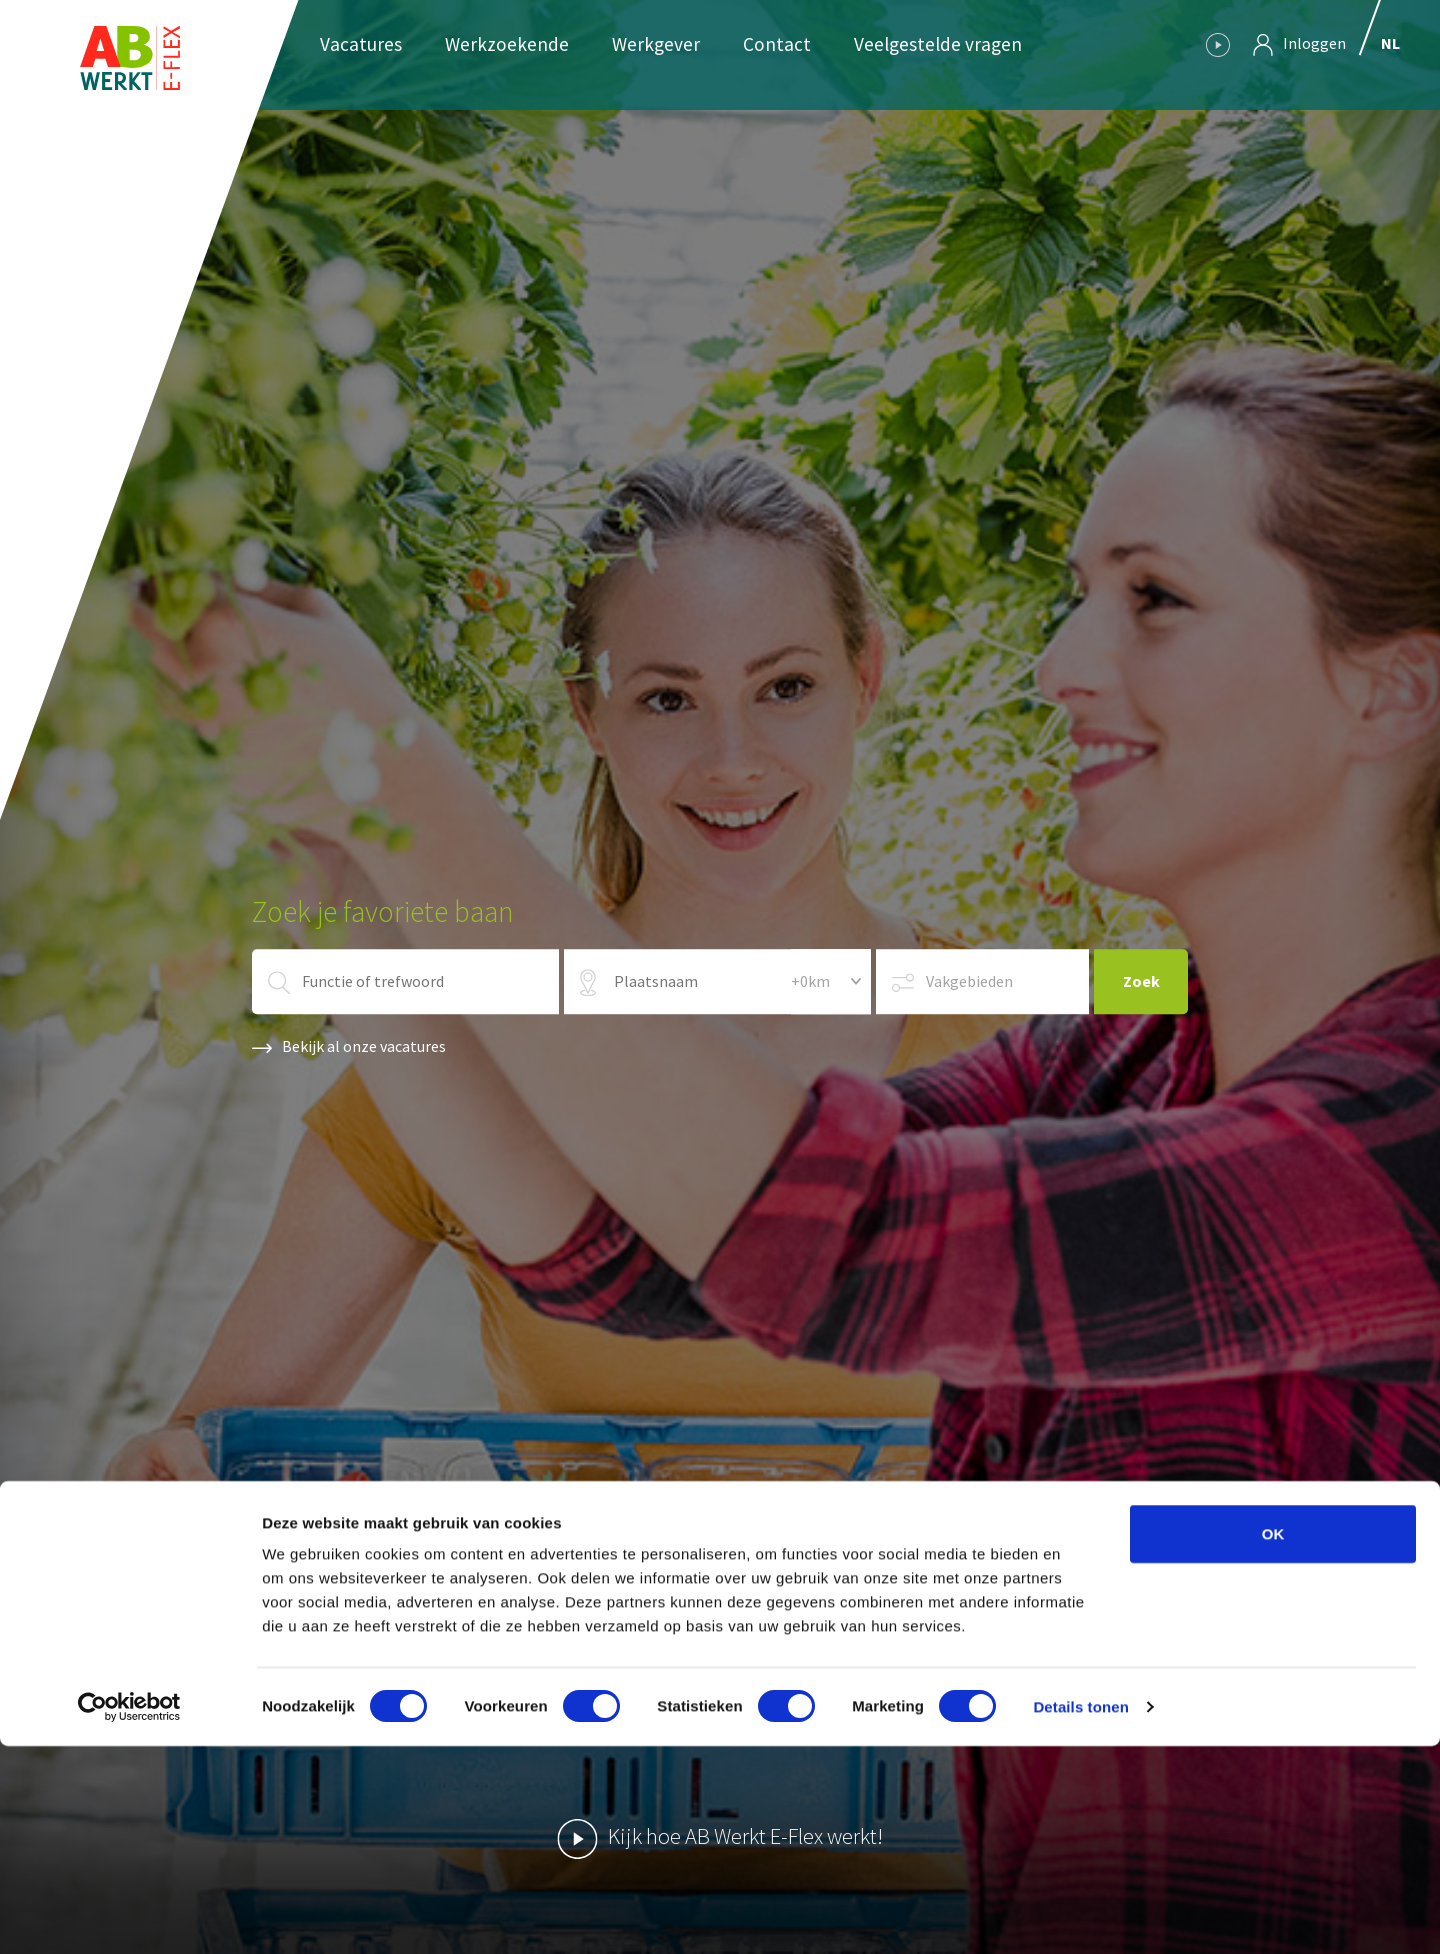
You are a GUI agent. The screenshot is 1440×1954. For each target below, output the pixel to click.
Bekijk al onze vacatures (349, 1046)
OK (1273, 1741)
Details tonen (1080, 1914)
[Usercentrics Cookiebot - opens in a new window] (129, 1915)
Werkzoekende (507, 44)
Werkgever (656, 44)
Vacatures (361, 44)
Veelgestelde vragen (938, 44)
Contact (777, 44)
